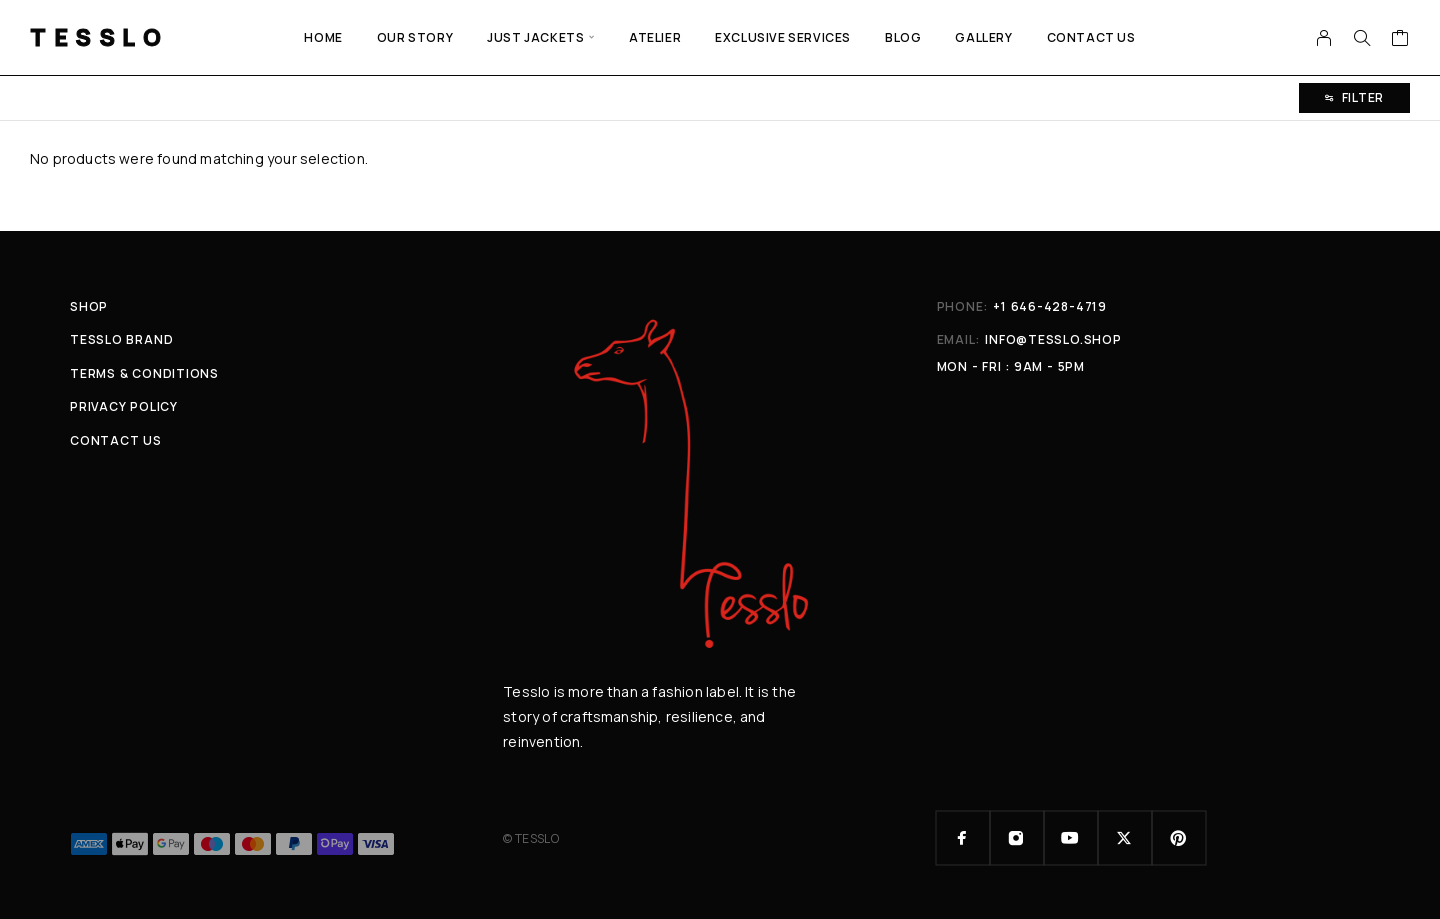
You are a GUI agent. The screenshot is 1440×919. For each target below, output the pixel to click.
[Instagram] (1017, 838)
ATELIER (655, 37)
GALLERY (983, 37)
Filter (1354, 97)
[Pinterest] (1179, 838)
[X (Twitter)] (1125, 838)
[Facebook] (963, 838)
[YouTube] (1071, 838)
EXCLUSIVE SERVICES (783, 37)
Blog (903, 37)
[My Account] (1324, 38)
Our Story (415, 37)
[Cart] (1400, 40)
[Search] (1362, 38)
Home (323, 37)
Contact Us (1091, 37)
